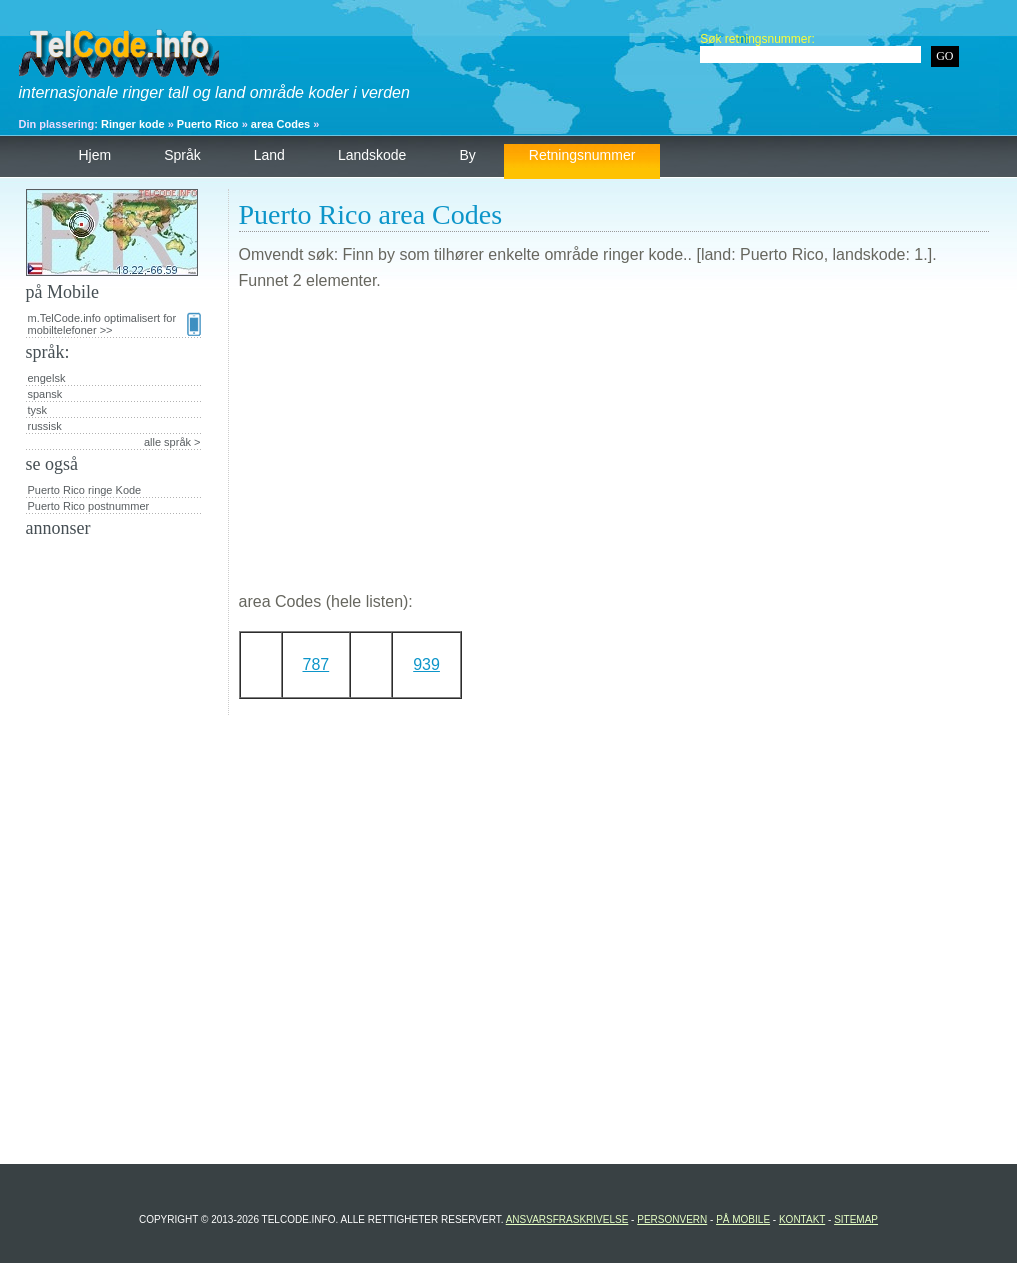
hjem (95, 155)
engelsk (47, 378)
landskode (372, 155)
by (467, 155)
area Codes (280, 124)
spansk (45, 394)
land (269, 155)
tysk (38, 410)
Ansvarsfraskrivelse (567, 1219)
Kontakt (802, 1219)
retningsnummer (582, 155)
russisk (45, 426)
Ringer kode (133, 124)
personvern (672, 1219)
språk (182, 155)
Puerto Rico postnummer (89, 506)
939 (426, 664)
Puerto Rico (208, 124)
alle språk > (172, 442)
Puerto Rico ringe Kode (85, 490)
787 (316, 664)
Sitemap (856, 1219)
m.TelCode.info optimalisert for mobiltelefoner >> (114, 324)
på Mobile (743, 1219)
